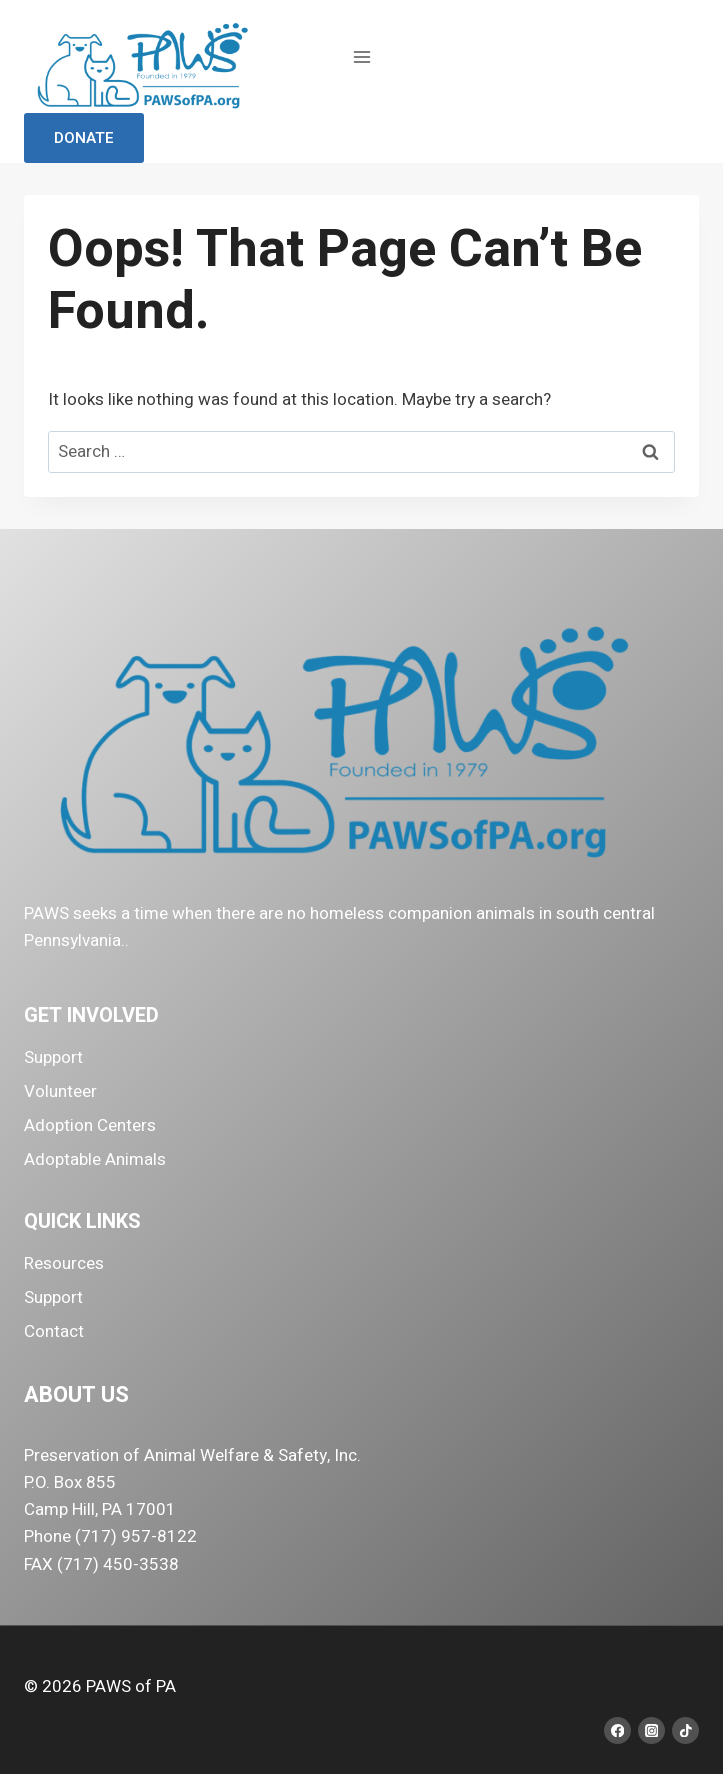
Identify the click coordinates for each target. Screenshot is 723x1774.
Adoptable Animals (95, 1159)
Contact (54, 1331)
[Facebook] (617, 1730)
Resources (64, 1263)
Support (53, 1057)
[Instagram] (651, 1730)
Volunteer (60, 1091)
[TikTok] (685, 1730)
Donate (84, 138)
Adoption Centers (90, 1125)
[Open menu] (361, 56)
